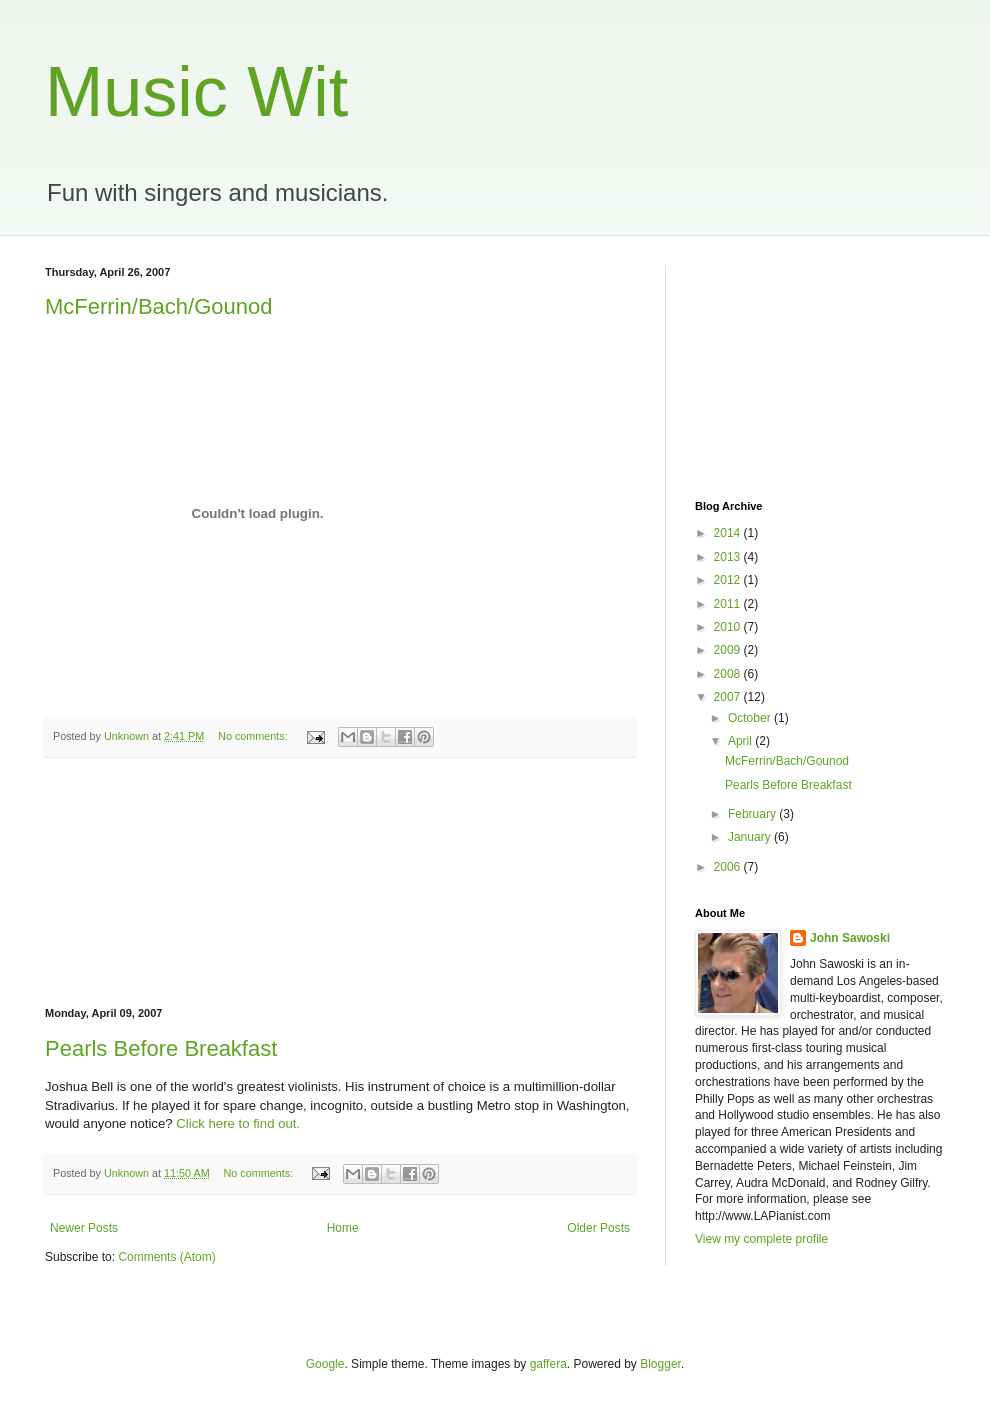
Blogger (660, 1364)
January (751, 837)
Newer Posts (84, 1228)
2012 (729, 580)
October (751, 718)
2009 (729, 650)
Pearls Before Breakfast (161, 1048)
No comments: (254, 736)
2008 (729, 674)
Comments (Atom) (166, 1257)
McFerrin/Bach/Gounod (158, 306)
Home (343, 1228)
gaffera (548, 1364)
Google (325, 1364)
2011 (729, 604)
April (741, 741)
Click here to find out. (238, 1123)
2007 (729, 697)
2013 (729, 557)
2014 (729, 533)
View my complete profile (761, 1239)
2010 (729, 627)
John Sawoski (850, 938)
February (753, 814)
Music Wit (196, 92)
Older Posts (598, 1228)
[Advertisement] (340, 883)
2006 (729, 867)
